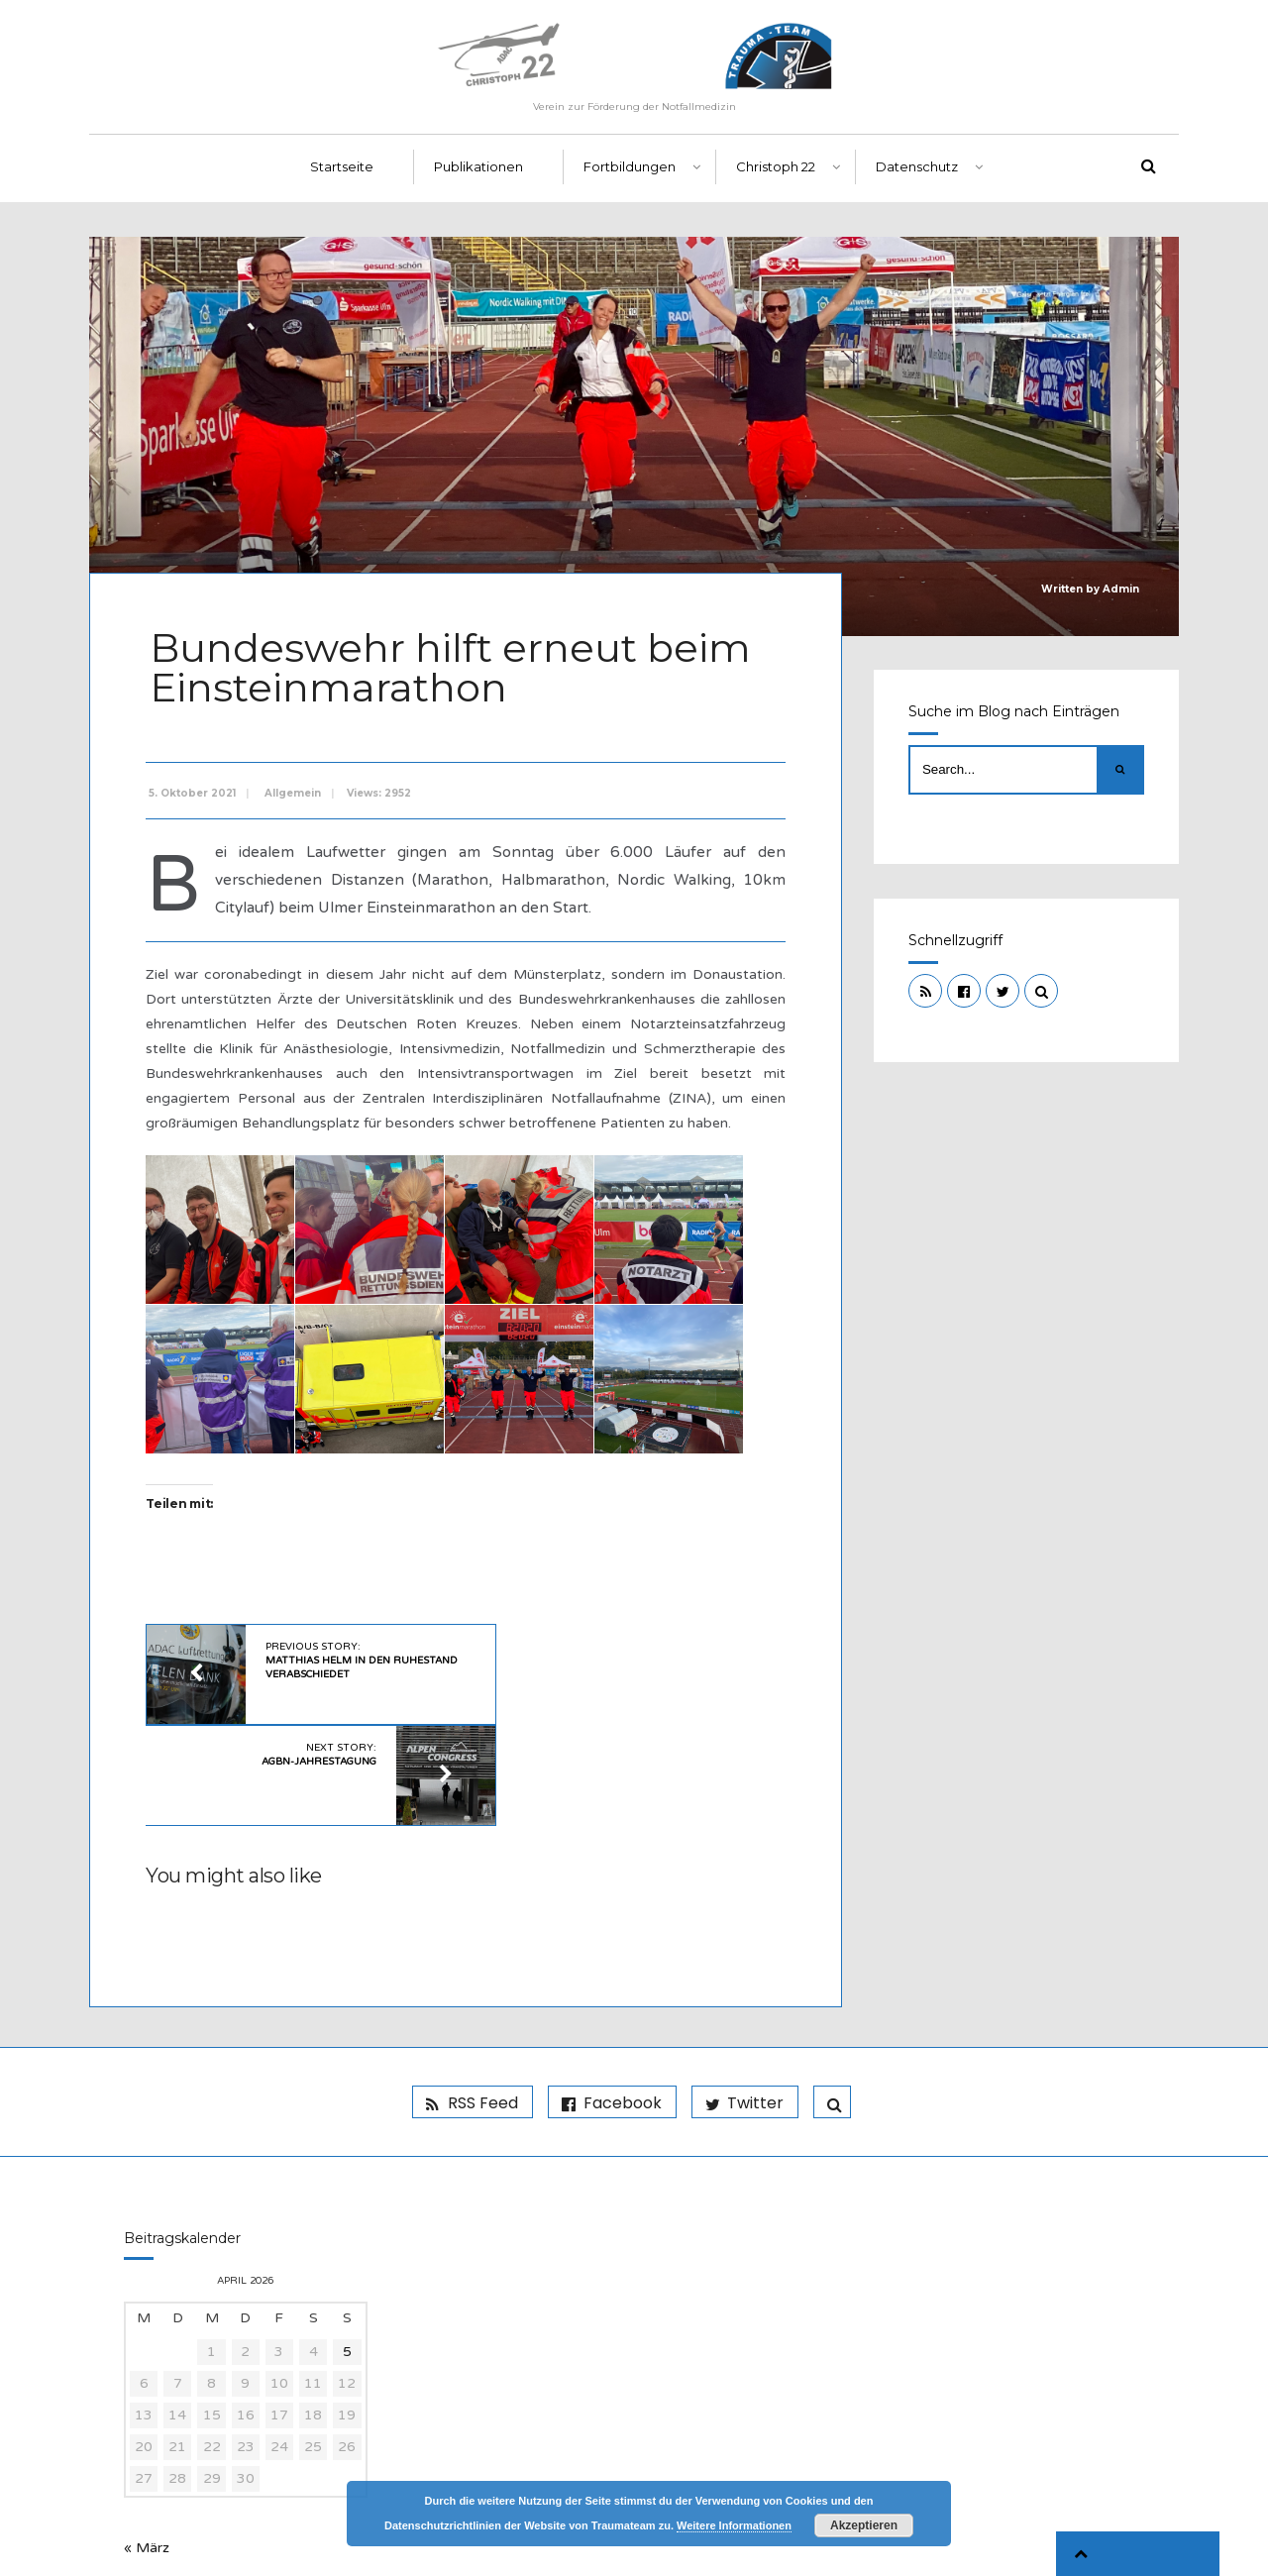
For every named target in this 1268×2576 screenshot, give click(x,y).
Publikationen (478, 179)
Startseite (341, 179)
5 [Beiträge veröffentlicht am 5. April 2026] (347, 2258)
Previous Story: (340, 1665)
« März (146, 2454)
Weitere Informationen (734, 2525)
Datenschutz (917, 179)
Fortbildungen (629, 179)
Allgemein (296, 799)
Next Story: (606, 1658)
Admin (1121, 600)
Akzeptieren (864, 2525)
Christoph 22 (775, 179)
